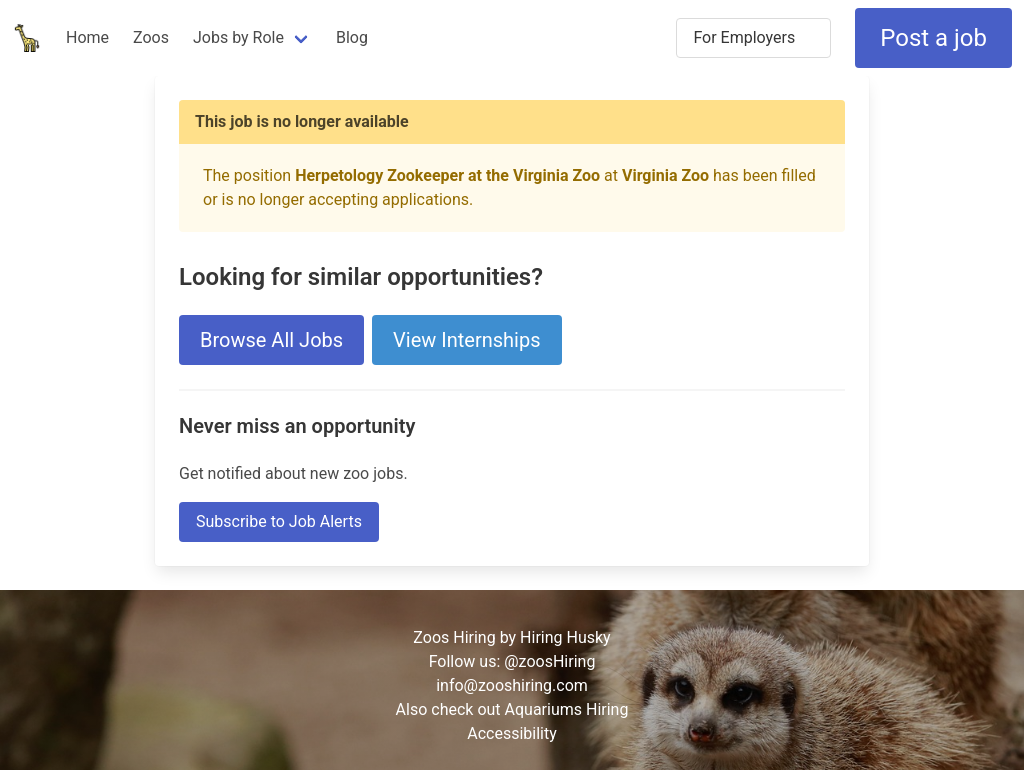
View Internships (466, 340)
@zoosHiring (549, 661)
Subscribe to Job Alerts (279, 521)
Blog (352, 37)
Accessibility (512, 733)
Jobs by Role (238, 37)
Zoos (151, 37)
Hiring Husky (565, 637)
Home (87, 37)
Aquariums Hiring (567, 709)
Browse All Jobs (271, 340)
